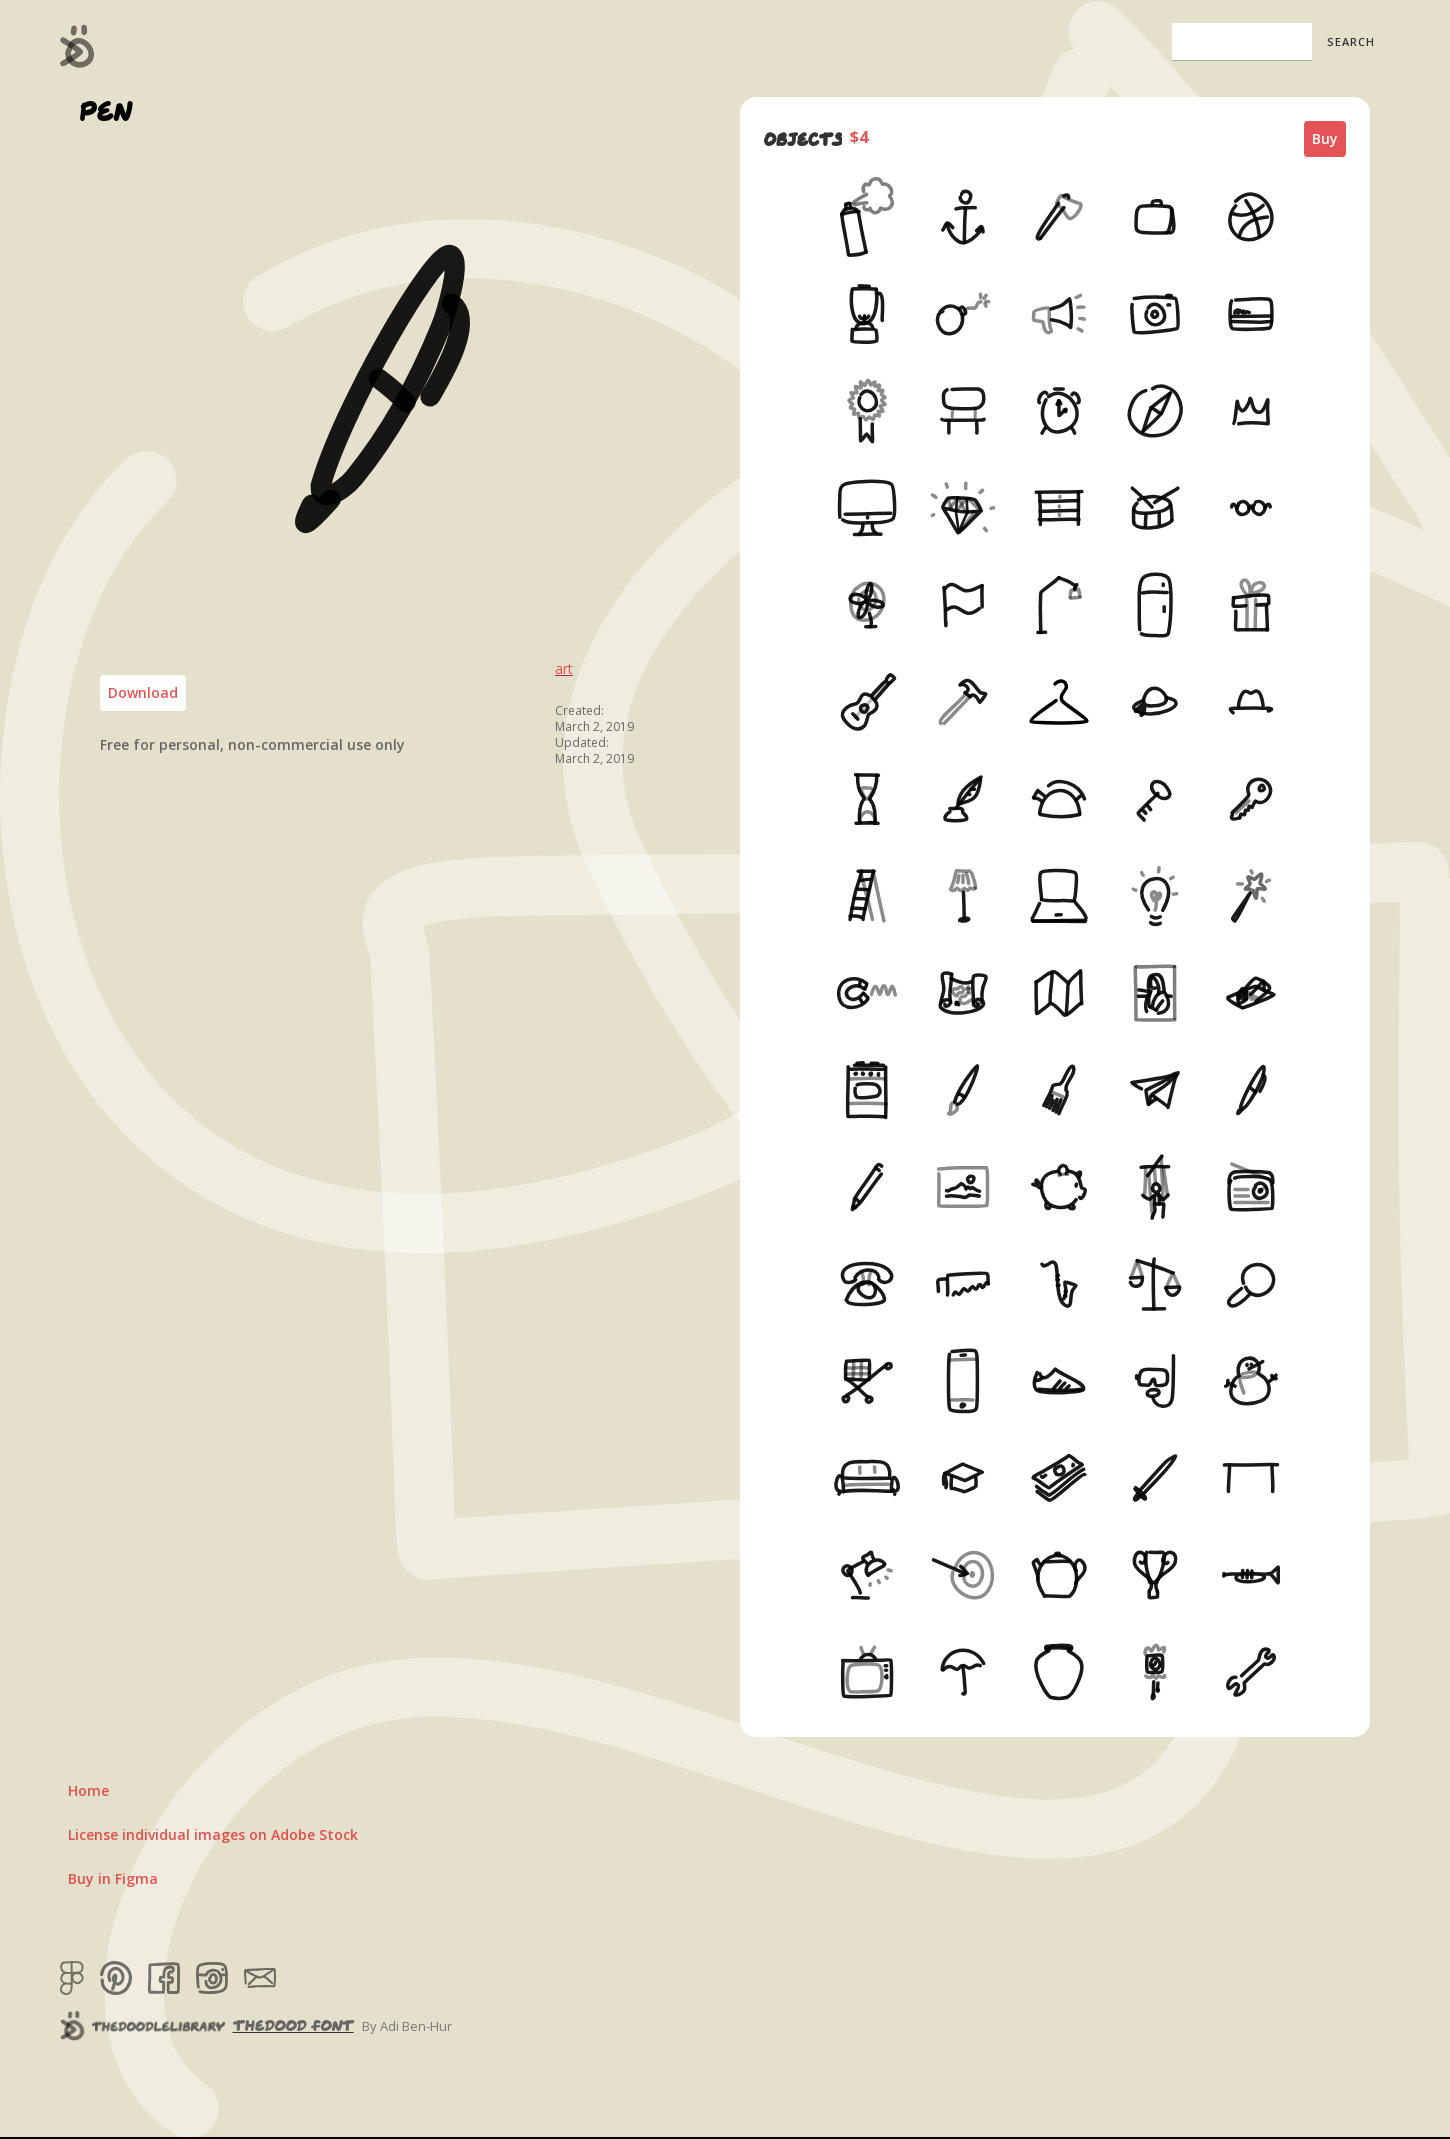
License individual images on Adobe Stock (213, 1834)
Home (88, 1790)
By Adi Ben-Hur (407, 2026)
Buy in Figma (113, 1878)
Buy (1325, 138)
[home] (77, 46)
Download (143, 692)
